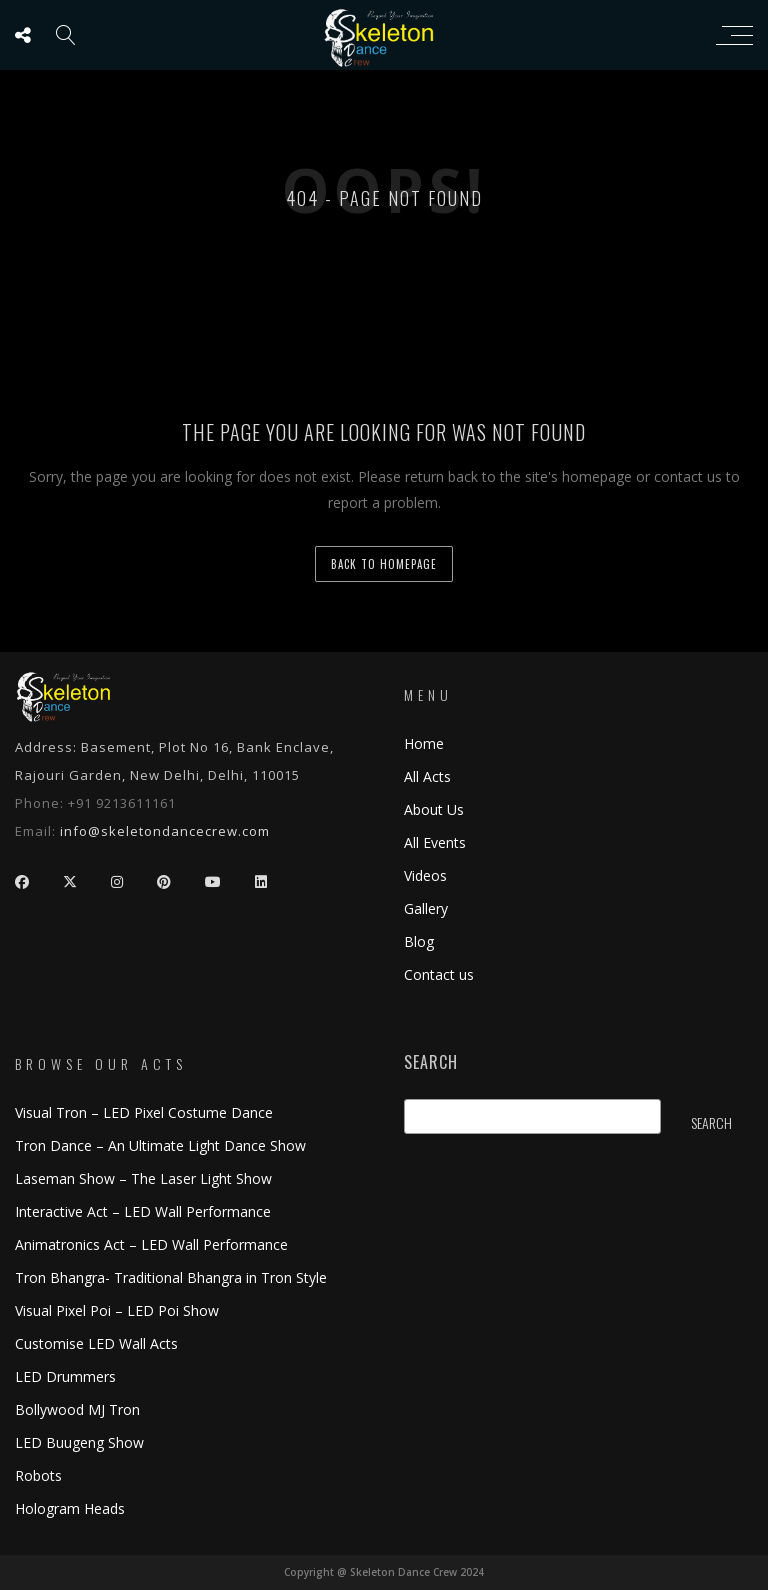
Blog (419, 941)
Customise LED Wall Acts (96, 1343)
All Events (435, 842)
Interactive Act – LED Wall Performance (143, 1211)
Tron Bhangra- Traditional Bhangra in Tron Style (171, 1277)
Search (431, 1062)
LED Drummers (65, 1376)
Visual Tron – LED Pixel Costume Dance (144, 1112)
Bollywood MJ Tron (77, 1409)
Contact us (439, 974)
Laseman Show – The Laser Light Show (143, 1178)
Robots (38, 1475)
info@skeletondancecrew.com (165, 831)
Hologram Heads (70, 1508)
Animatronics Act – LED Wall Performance (151, 1244)
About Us (434, 809)
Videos (425, 875)
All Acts (427, 776)
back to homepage (384, 564)
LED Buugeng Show (79, 1442)
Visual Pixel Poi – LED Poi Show (117, 1310)
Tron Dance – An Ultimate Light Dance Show (160, 1145)
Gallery (426, 908)
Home (424, 743)
